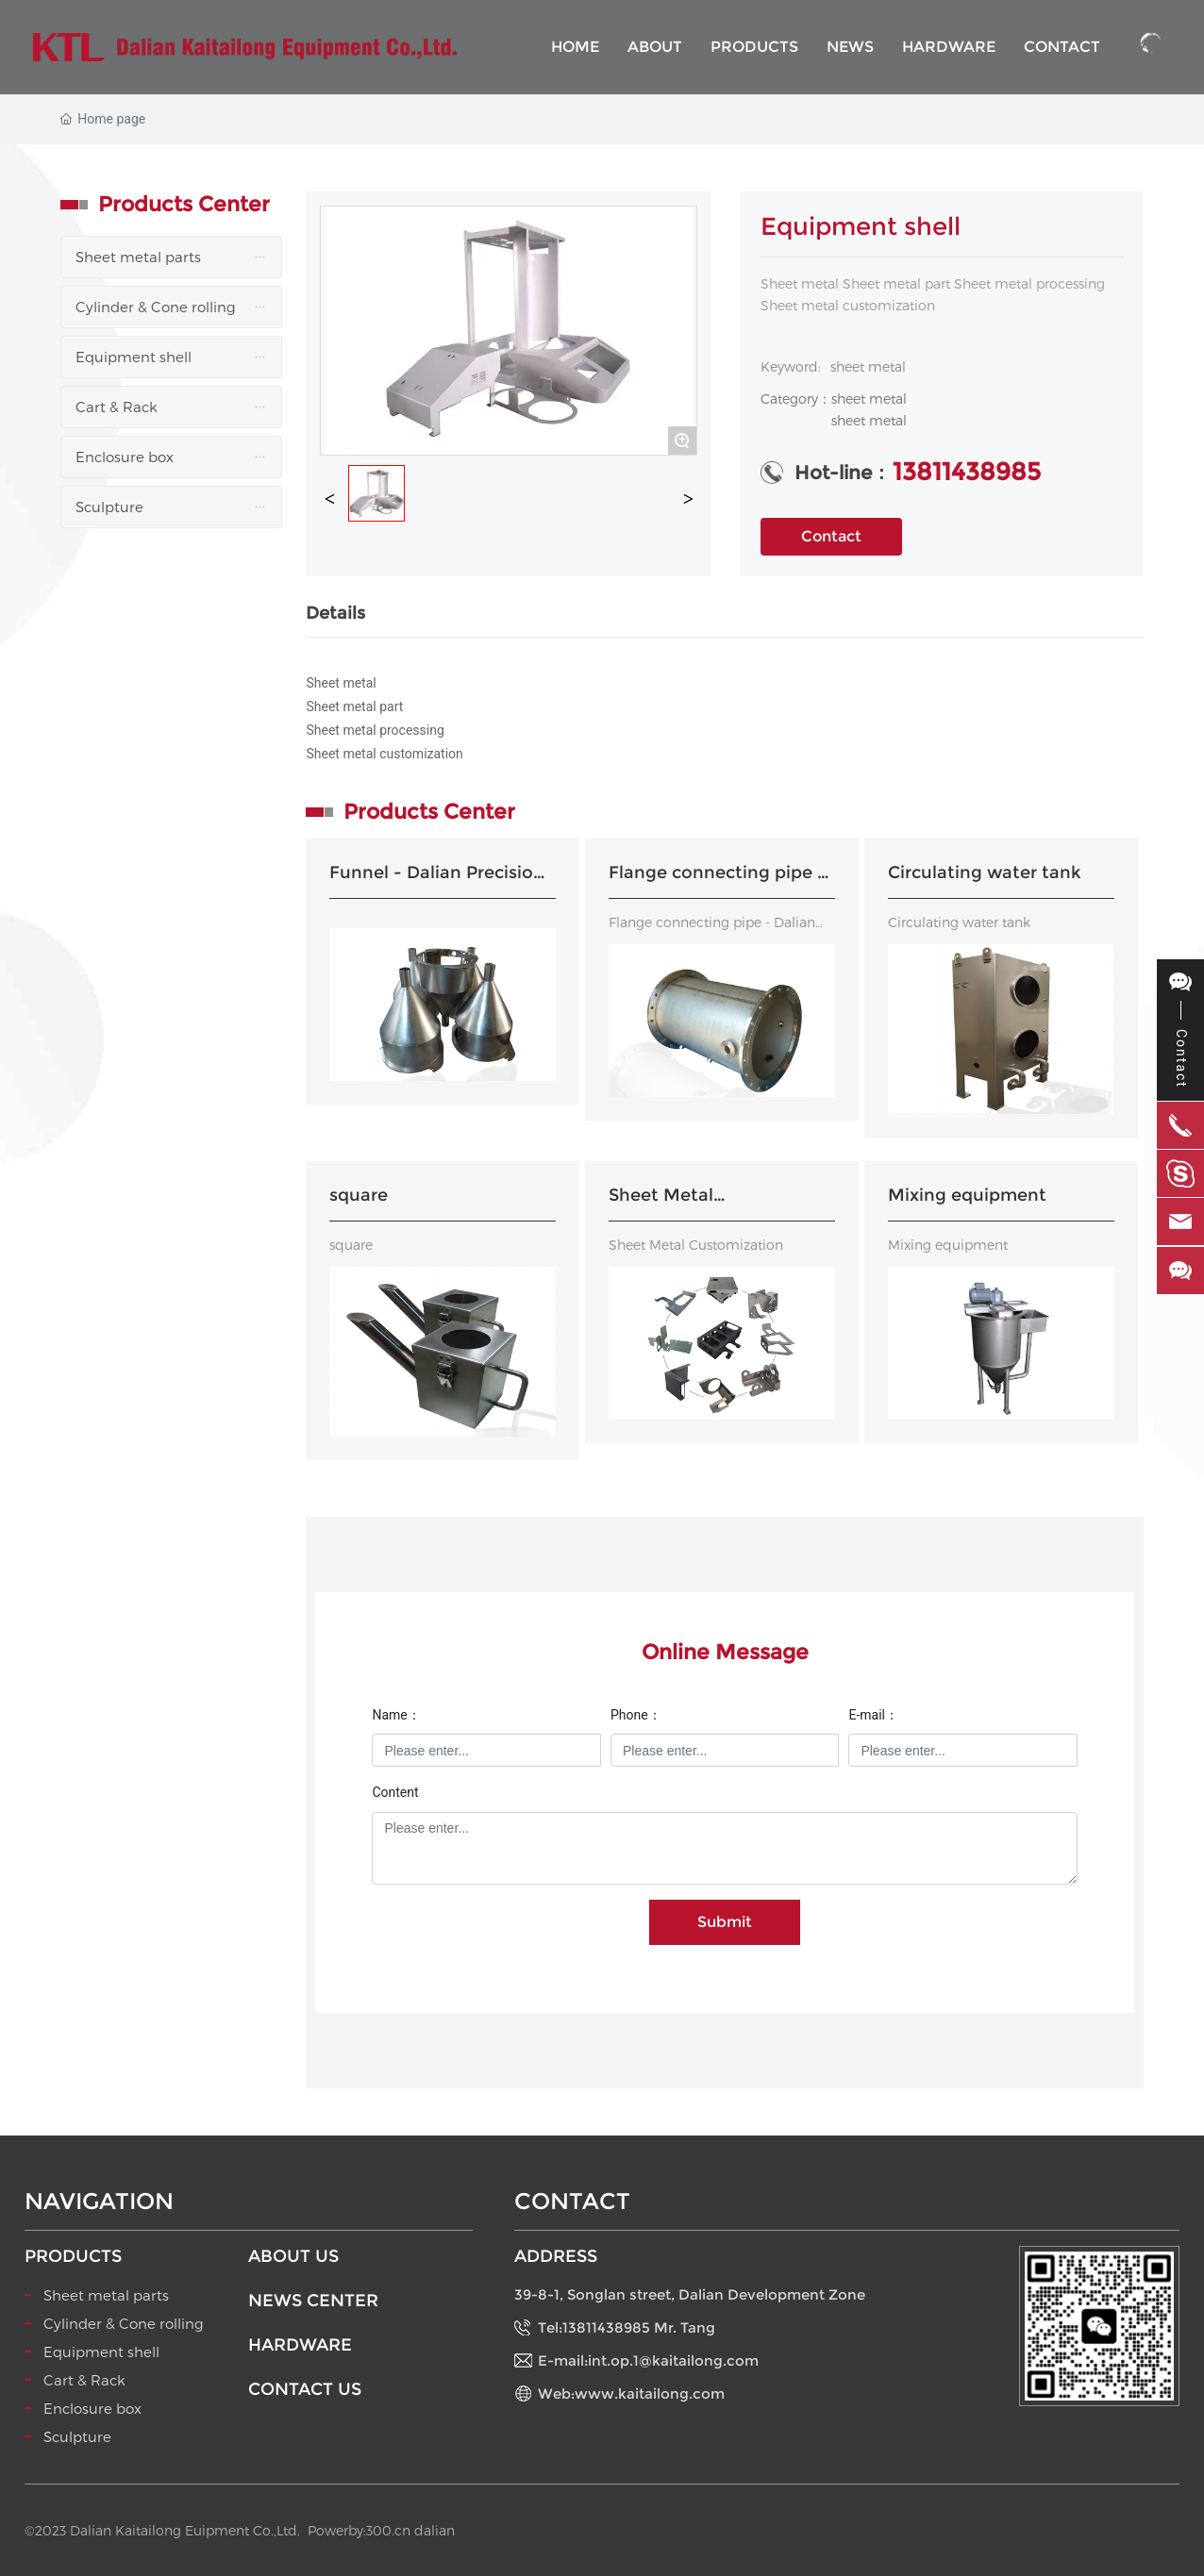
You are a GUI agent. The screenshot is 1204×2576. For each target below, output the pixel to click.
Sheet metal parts (106, 2294)
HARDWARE (300, 2345)
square (358, 1195)
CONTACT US (304, 2389)
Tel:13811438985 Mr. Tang (626, 2327)
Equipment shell (101, 2351)
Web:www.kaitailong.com (631, 2393)
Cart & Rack (84, 2379)
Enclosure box (92, 2408)
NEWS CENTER (313, 2300)
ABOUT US (293, 2256)
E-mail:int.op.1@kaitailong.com (648, 2360)
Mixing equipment (967, 1195)
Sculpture (77, 2436)
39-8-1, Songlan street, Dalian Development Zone (689, 2294)
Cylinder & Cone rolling (123, 2323)
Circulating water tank (984, 872)
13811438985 (967, 472)
